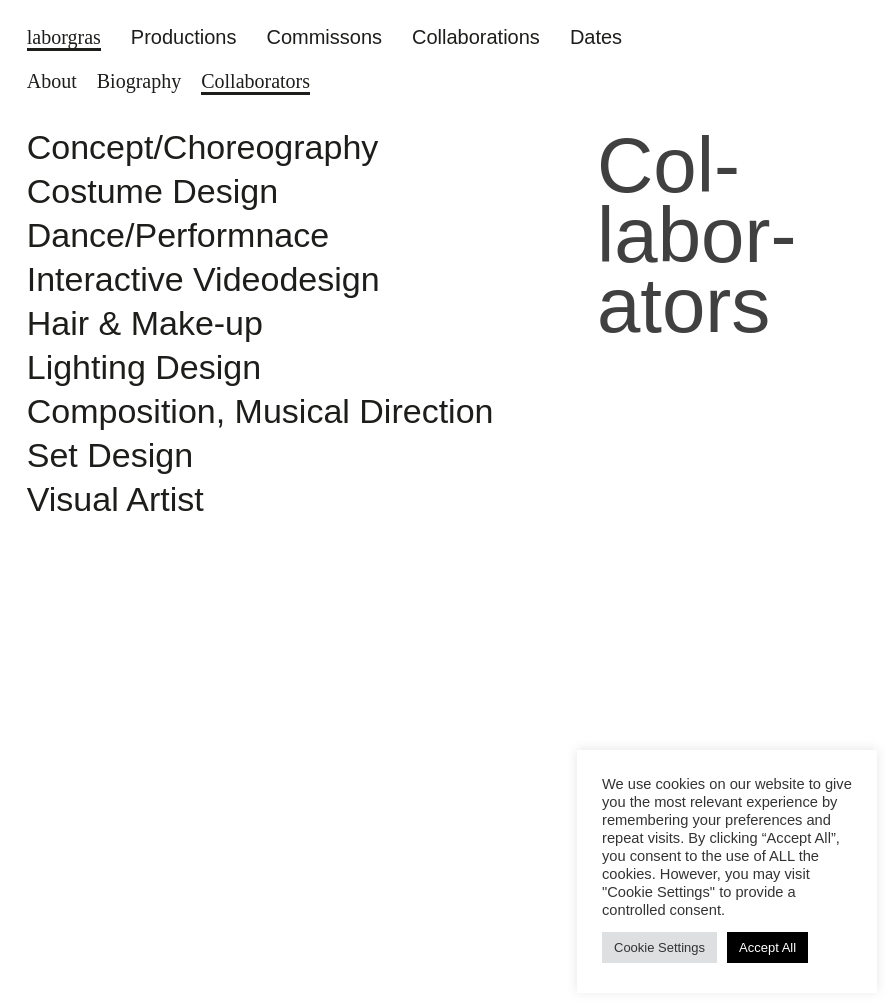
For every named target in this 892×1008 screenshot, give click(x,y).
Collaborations (476, 37)
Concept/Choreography (203, 147)
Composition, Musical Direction (260, 411)
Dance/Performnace (178, 235)
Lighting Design (144, 367)
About (52, 81)
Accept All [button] (767, 947)
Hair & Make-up (150, 323)
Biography (139, 81)
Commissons (324, 37)
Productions (184, 37)
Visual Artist (115, 499)
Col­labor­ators (255, 81)
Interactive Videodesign (203, 279)
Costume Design (152, 191)
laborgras (64, 37)
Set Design (110, 455)
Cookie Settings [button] (659, 947)
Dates (596, 37)
